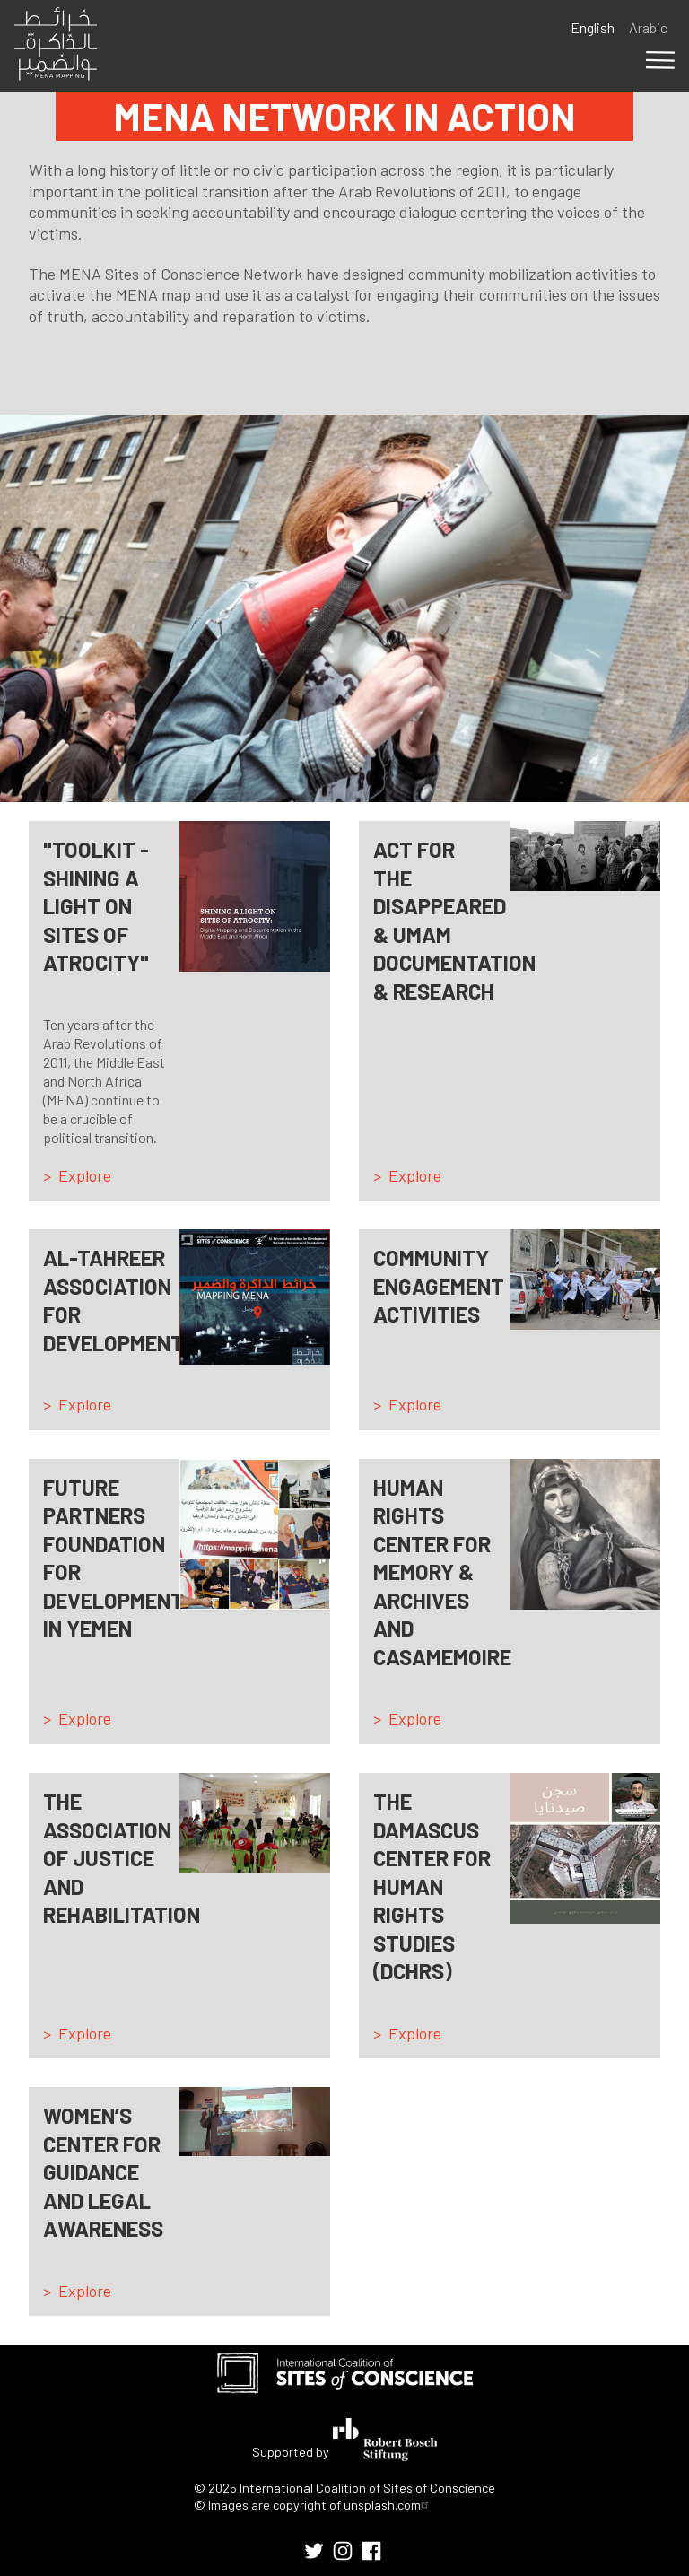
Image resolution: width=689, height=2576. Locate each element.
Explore (84, 1175)
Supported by (344, 2439)
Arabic (648, 27)
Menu (660, 60)
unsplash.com (388, 2504)
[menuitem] (314, 2551)
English (593, 27)
